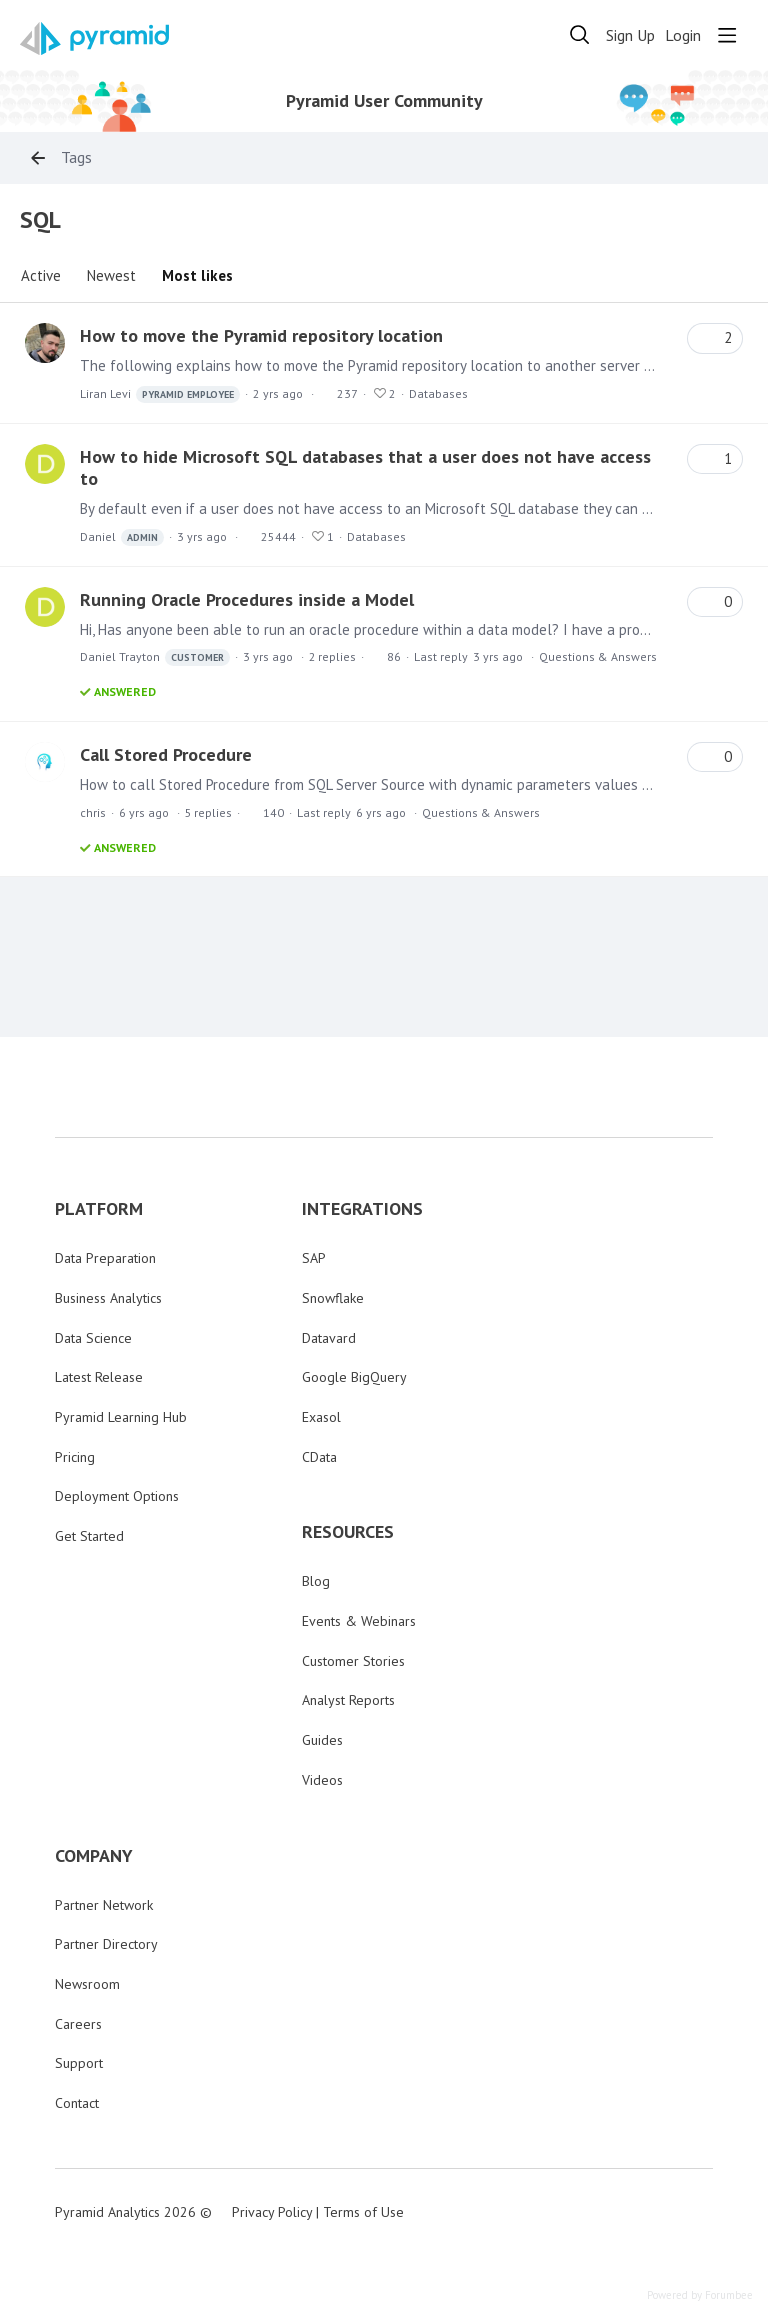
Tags (76, 157)
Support (79, 2063)
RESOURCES (348, 1532)
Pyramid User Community (384, 101)
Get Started (89, 1536)
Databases (438, 393)
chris (93, 812)
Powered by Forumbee (700, 2295)
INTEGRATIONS (362, 1209)
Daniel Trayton (155, 657)
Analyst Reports (348, 1700)
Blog (316, 1581)
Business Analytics (108, 1298)
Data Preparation (105, 1258)
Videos (322, 1780)
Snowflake (333, 1298)
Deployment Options (117, 1496)
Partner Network (104, 1905)
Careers (78, 2024)
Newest (111, 275)
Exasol (321, 1417)
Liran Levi (160, 394)
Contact (77, 2103)
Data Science (93, 1338)
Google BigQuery (354, 1377)
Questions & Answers (598, 656)
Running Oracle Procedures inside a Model (247, 599)
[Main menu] (727, 35)
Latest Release (99, 1377)
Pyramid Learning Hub (121, 1417)
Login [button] (683, 35)
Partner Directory (106, 1944)
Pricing (75, 1457)
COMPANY (94, 1856)
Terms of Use (363, 2212)
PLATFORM (99, 1209)
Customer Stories (353, 1661)
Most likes (197, 275)
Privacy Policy (272, 2212)
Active (41, 275)
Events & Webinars (359, 1621)
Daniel (122, 537)
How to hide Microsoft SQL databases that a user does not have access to (365, 467)
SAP (314, 1258)
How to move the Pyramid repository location (261, 335)
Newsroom (87, 1984)
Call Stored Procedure (166, 754)
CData (319, 1457)
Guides (322, 1740)
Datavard (329, 1338)
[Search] (580, 35)
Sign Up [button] (630, 35)
